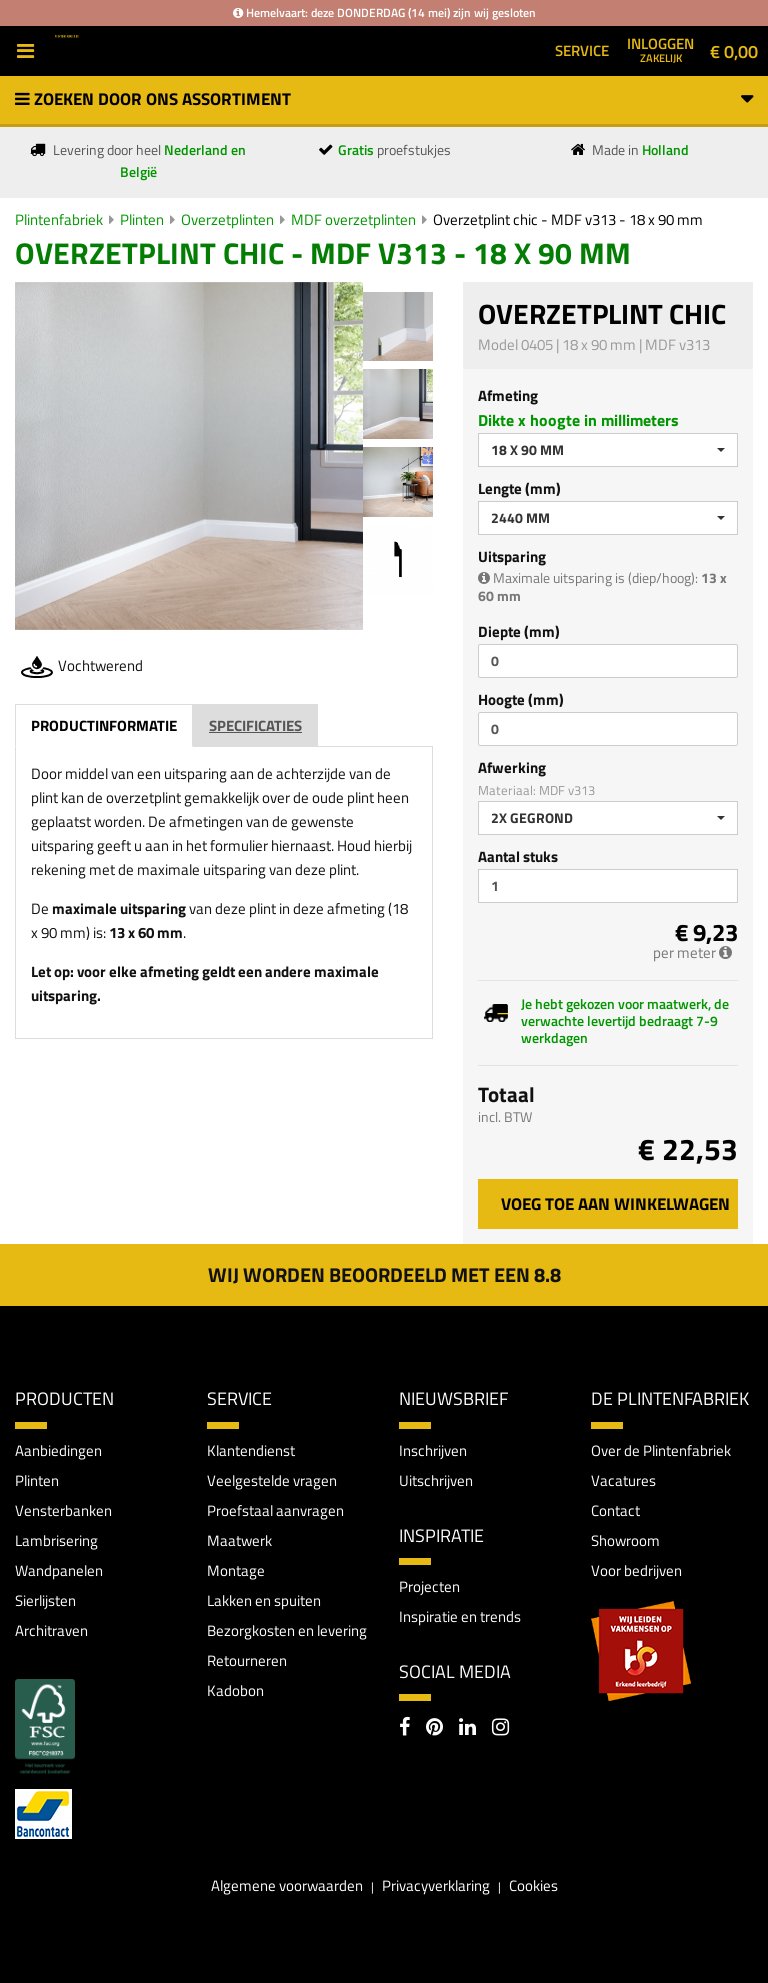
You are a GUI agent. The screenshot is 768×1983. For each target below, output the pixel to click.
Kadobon (235, 1690)
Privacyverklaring (436, 1885)
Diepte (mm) (519, 631)
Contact (615, 1510)
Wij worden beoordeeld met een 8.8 (384, 1274)
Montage (236, 1570)
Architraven (51, 1630)
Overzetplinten (227, 219)
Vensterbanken (63, 1510)
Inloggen (660, 49)
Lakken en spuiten (264, 1600)
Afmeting (508, 395)
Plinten (142, 219)
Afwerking (512, 767)
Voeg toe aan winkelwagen (615, 1204)
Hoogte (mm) (521, 699)
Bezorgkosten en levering (287, 1630)
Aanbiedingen (58, 1450)
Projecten (429, 1586)
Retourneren (247, 1660)
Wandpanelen (59, 1570)
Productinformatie (104, 725)
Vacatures (623, 1480)
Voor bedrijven (636, 1570)
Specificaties (255, 725)
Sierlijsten (45, 1600)
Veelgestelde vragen (272, 1480)
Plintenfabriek (59, 219)
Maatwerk (239, 1540)
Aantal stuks (518, 856)
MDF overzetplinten (353, 219)
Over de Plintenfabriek (661, 1450)
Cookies (533, 1885)
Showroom (625, 1540)
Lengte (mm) (519, 488)
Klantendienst (251, 1450)
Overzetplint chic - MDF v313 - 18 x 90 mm (568, 219)
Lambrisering (56, 1540)
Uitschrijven (436, 1480)
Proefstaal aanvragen (275, 1510)
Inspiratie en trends (460, 1616)
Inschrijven (433, 1450)
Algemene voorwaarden (287, 1885)
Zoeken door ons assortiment (384, 99)
